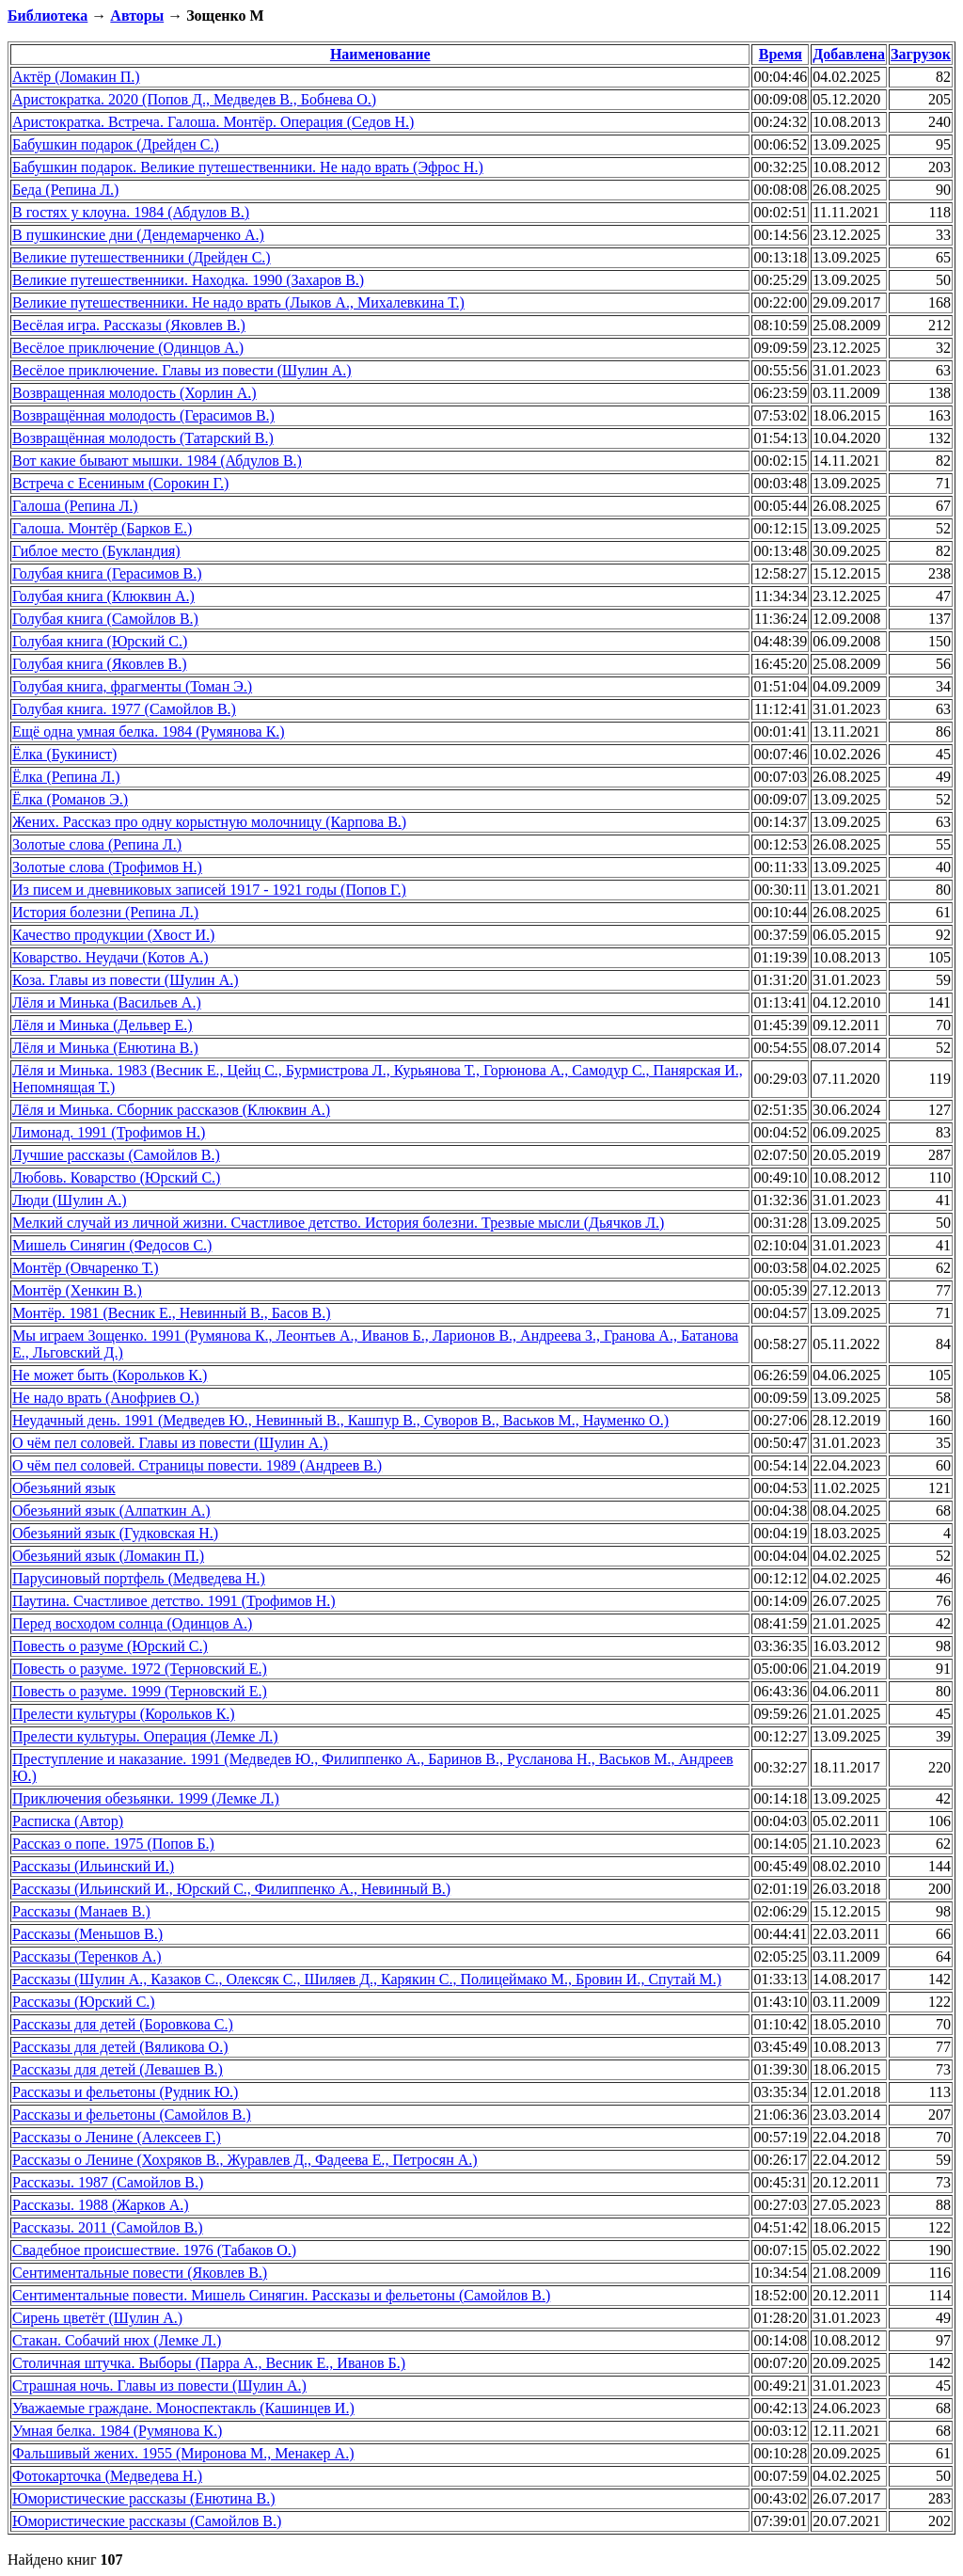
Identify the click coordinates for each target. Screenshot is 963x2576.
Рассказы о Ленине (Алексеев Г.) (116, 2137)
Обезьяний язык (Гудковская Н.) (115, 1533)
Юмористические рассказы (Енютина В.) (144, 2498)
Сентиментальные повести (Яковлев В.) (139, 2273)
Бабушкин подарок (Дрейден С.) (115, 144)
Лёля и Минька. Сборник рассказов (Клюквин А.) (171, 1110)
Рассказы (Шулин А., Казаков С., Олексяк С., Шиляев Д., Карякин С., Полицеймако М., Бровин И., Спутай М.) (366, 1979)
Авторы (137, 16)
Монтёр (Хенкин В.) (77, 1290)
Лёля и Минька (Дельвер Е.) (102, 1025)
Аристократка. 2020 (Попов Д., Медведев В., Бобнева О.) (194, 99)
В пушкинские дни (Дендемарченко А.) (138, 235)
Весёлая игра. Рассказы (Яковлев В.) (128, 325)
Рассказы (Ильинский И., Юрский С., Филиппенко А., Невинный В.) (231, 1889)
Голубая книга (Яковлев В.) (99, 664)
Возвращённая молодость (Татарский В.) (143, 438)
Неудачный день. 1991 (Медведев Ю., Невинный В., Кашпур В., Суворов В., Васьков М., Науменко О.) (340, 1420)
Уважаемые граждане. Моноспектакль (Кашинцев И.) (183, 2408)
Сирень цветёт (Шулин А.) (97, 2318)
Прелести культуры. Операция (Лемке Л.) (145, 1736)
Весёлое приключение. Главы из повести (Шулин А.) (182, 370)
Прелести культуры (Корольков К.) (123, 1714)
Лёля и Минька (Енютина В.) (105, 1048)
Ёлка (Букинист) (64, 754)
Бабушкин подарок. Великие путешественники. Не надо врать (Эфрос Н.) (247, 167)
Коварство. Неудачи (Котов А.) (110, 957)
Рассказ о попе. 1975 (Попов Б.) (113, 1844)
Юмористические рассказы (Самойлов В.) (146, 2521)
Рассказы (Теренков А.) (87, 1956)
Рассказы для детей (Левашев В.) (117, 2069)
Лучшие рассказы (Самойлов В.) (116, 1155)
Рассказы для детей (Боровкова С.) (122, 2024)
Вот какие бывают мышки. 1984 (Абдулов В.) (157, 461)
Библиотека (47, 16)
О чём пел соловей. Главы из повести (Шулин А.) (170, 1443)
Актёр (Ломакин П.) (76, 77)
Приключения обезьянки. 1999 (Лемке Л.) (145, 1798)
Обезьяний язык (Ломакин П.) (108, 1556)
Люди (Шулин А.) (69, 1200)
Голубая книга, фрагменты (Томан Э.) (132, 686)
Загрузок (921, 54)
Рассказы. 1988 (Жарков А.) (100, 2205)
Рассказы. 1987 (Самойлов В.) (107, 2182)
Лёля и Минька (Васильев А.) (106, 1002)
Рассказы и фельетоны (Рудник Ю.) (125, 2092)
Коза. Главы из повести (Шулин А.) (125, 980)
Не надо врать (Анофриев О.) (105, 1398)
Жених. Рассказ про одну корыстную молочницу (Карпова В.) (209, 822)
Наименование (380, 54)
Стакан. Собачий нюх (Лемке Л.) (116, 2340)
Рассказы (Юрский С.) (83, 2002)
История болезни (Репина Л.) (105, 912)
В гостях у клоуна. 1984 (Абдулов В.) (130, 212)
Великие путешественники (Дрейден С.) (141, 257)
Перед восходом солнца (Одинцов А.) (132, 1623)
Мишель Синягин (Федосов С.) (112, 1245)
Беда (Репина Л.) (65, 190)
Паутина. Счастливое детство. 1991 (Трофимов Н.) (174, 1601)
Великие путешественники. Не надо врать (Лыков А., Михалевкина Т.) (238, 302)
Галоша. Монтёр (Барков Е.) (102, 528)
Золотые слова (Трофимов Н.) (107, 867)
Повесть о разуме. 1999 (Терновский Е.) (139, 1691)
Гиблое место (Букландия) (96, 551)
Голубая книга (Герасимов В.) (106, 573)
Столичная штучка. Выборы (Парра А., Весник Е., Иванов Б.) (208, 2363)
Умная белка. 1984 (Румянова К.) (117, 2431)
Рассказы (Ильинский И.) (93, 1866)
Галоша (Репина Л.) (75, 506)
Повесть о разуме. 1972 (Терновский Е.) (139, 1669)
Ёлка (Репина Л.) (65, 777)
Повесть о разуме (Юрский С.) (110, 1646)
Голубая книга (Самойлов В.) (105, 619)
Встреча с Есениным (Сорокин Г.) (120, 483)
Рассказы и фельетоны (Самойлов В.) (131, 2115)
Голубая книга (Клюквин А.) (103, 596)
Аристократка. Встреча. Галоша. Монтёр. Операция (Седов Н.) (213, 122)
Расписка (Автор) (67, 1821)
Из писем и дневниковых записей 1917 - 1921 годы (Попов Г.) (209, 890)
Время (780, 54)
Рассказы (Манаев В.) (81, 1911)
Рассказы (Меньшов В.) (87, 1934)
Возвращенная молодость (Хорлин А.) (134, 393)
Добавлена (849, 54)
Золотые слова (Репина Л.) (97, 844)
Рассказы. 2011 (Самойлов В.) (107, 2227)
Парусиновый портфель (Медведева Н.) (138, 1578)
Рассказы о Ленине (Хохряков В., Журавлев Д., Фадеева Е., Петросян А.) (245, 2160)
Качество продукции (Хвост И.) (113, 935)
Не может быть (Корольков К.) (109, 1375)
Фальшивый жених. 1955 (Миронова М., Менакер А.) (183, 2453)
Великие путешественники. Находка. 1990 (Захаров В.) (188, 280)
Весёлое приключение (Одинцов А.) (128, 348)
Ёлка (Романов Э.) (70, 799)
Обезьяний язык (64, 1488)
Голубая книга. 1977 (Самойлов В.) (124, 709)
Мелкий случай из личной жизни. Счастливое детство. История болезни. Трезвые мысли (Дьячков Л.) (338, 1223)
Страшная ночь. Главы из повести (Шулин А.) (159, 2385)
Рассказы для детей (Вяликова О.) (120, 2047)
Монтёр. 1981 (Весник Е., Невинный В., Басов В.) (171, 1313)
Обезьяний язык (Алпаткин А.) (111, 1511)
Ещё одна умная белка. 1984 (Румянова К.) (148, 731)
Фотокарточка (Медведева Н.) (107, 2476)
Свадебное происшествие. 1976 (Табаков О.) (154, 2250)
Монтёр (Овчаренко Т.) (85, 1268)
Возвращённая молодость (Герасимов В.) (143, 415)
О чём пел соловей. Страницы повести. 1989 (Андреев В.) (197, 1465)
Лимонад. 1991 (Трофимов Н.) (108, 1132)
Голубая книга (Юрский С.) (99, 641)
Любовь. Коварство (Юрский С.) (116, 1177)
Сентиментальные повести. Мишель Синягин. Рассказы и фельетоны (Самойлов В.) (281, 2295)
